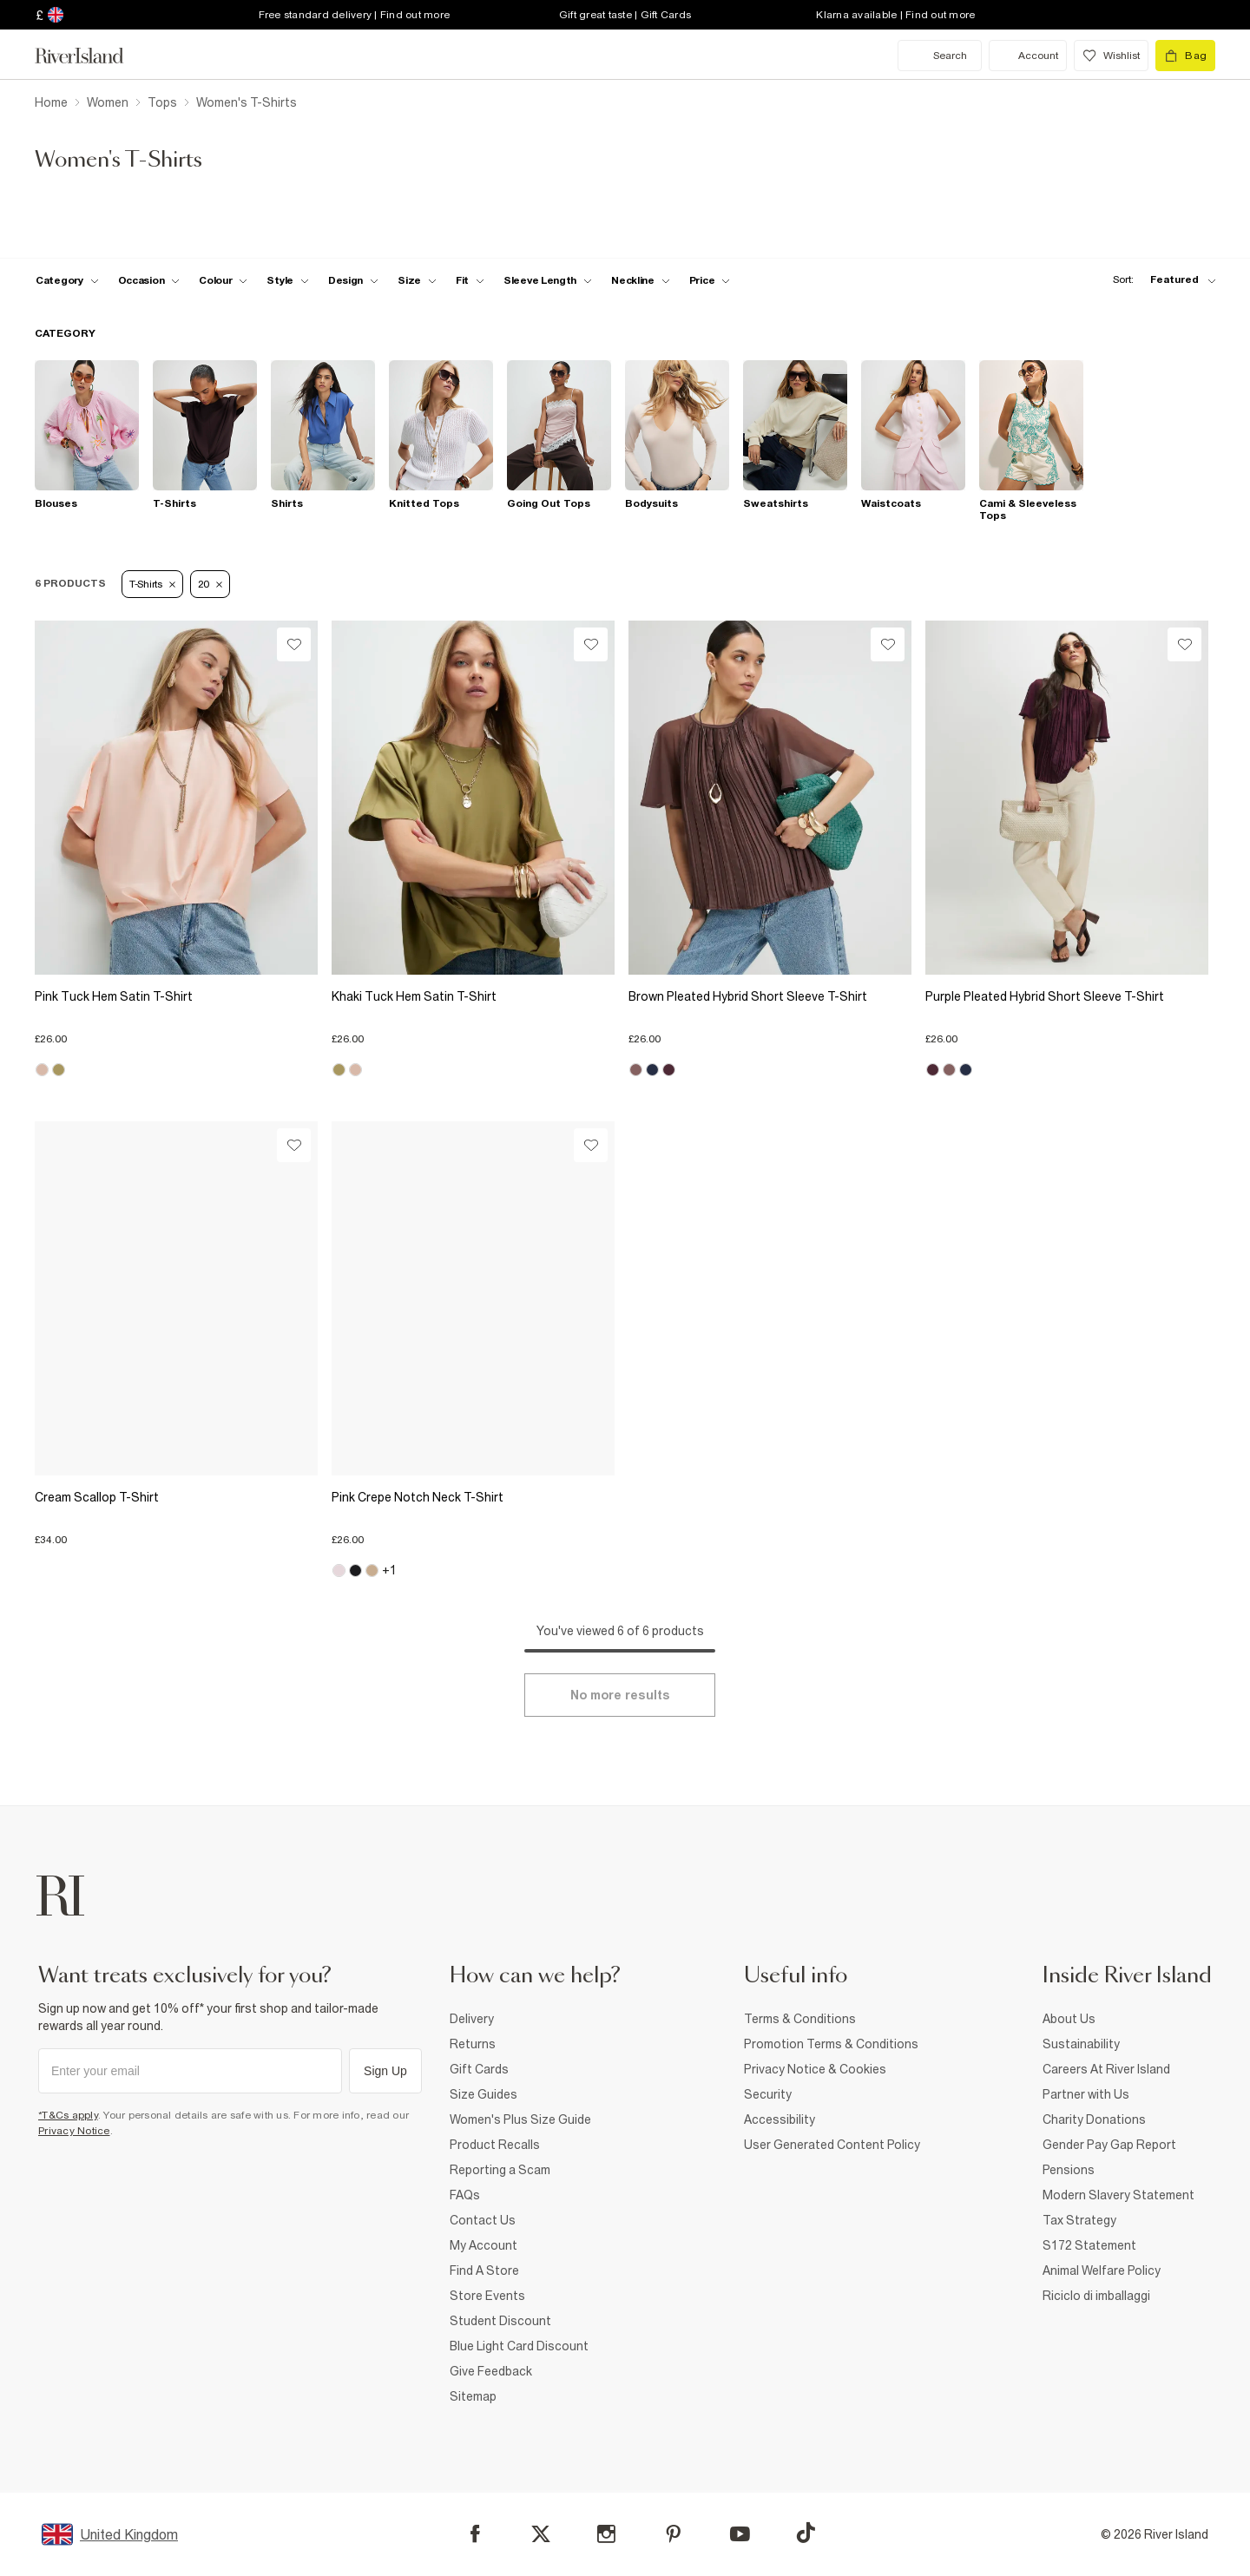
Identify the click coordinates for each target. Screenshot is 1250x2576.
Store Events (487, 2296)
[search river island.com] (939, 55)
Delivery (472, 2019)
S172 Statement (1089, 2245)
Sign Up (385, 2071)
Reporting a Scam (500, 2170)
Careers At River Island (1106, 2069)
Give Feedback (491, 2371)
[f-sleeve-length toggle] (548, 280)
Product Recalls (495, 2145)
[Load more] (619, 1695)
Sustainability (1081, 2044)
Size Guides (483, 2094)
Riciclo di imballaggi (1096, 2296)
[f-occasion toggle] (149, 280)
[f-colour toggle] (223, 280)
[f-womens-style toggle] (288, 280)
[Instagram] (606, 2534)
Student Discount (500, 2321)
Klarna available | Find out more (895, 15)
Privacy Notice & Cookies (815, 2069)
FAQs (465, 2195)
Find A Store (484, 2270)
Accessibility (779, 2119)
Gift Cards (479, 2069)
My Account (483, 2245)
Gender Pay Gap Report (1109, 2145)
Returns (473, 2044)
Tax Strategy (1079, 2220)
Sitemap (473, 2396)
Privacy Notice (74, 2131)
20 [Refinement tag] (210, 584)
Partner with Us (1086, 2094)
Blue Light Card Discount (519, 2346)
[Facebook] (475, 2534)
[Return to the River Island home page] (92, 56)
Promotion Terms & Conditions (831, 2044)
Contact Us (483, 2220)
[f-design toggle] (353, 280)
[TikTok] (805, 2532)
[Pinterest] (673, 2534)
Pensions (1069, 2170)
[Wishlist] (294, 644)
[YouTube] (740, 2534)
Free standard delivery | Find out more (355, 15)
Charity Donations (1094, 2119)
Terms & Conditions (800, 2019)
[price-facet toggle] (710, 280)
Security (768, 2094)
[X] (540, 2534)
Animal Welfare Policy (1102, 2270)
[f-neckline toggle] (640, 280)
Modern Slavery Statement (1118, 2195)
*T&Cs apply (68, 2115)
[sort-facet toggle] (1159, 280)
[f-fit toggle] (470, 280)
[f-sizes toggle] (417, 280)
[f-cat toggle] (67, 280)
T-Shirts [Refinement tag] (152, 584)
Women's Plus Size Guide (520, 2119)
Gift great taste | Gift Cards (625, 15)
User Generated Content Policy (832, 2145)
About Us (1069, 2019)
